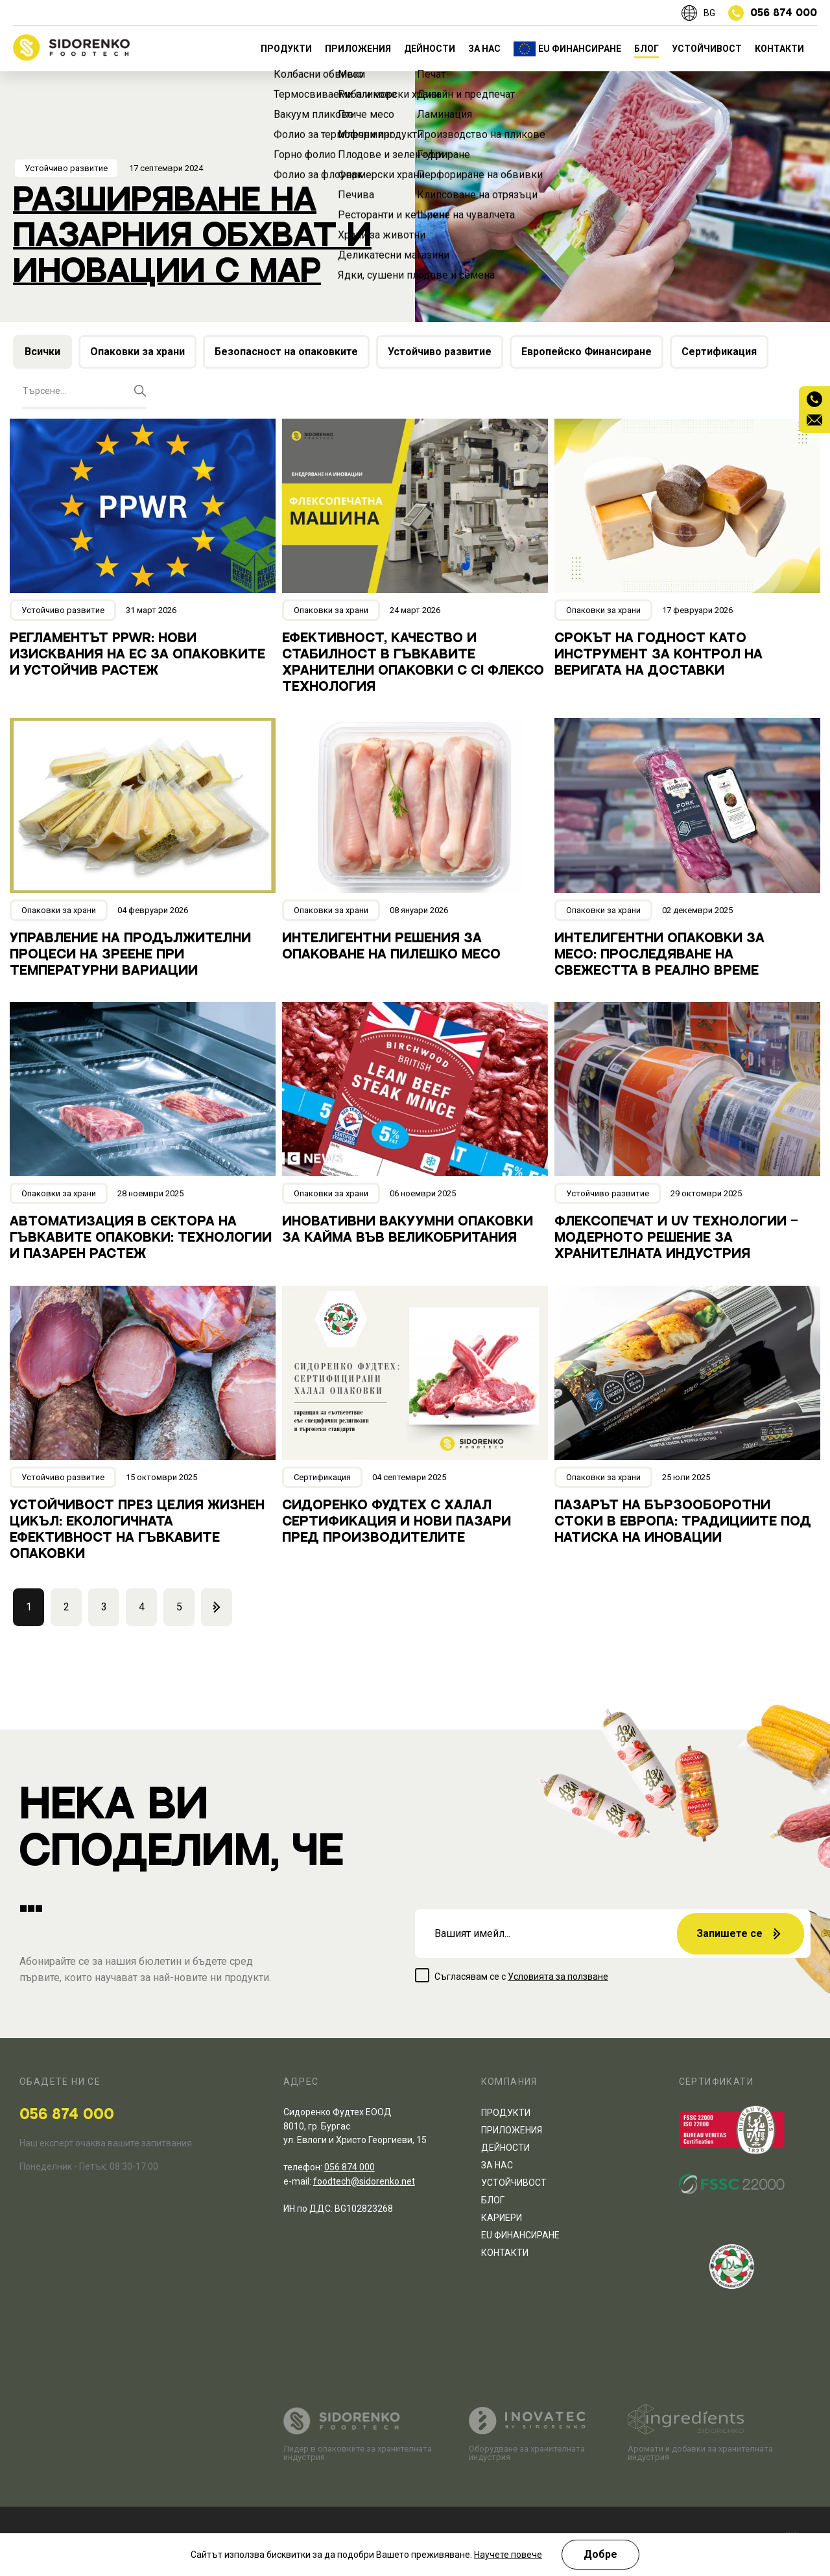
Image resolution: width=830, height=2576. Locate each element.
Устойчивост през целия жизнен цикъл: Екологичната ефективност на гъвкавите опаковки (137, 1530)
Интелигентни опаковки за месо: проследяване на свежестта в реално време (659, 955)
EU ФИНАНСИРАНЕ (579, 48)
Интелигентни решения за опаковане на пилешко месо (391, 946)
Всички (42, 351)
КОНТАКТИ (779, 48)
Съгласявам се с (521, 1976)
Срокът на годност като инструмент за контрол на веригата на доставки (658, 654)
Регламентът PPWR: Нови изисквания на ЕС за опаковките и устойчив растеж (137, 654)
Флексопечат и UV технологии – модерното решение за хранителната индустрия (676, 1238)
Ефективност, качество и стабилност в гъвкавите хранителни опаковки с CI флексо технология (413, 662)
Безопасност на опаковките (286, 351)
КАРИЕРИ (501, 2217)
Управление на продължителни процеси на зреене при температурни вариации (130, 955)
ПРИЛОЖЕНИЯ (358, 48)
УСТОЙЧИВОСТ (707, 48)
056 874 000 (66, 2114)
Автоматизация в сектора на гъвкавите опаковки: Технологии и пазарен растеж (141, 1238)
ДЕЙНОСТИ (429, 48)
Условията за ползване (558, 1976)
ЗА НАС (484, 48)
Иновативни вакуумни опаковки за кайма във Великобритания (407, 1230)
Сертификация (719, 351)
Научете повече (508, 2554)
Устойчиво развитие (66, 168)
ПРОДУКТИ (286, 48)
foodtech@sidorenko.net (364, 2181)
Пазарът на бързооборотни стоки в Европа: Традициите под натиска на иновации (682, 1522)
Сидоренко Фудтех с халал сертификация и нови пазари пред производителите (396, 1522)
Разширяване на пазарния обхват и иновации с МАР (192, 235)
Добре (600, 2554)
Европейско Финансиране (586, 351)
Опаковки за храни (137, 351)
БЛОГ (646, 48)
